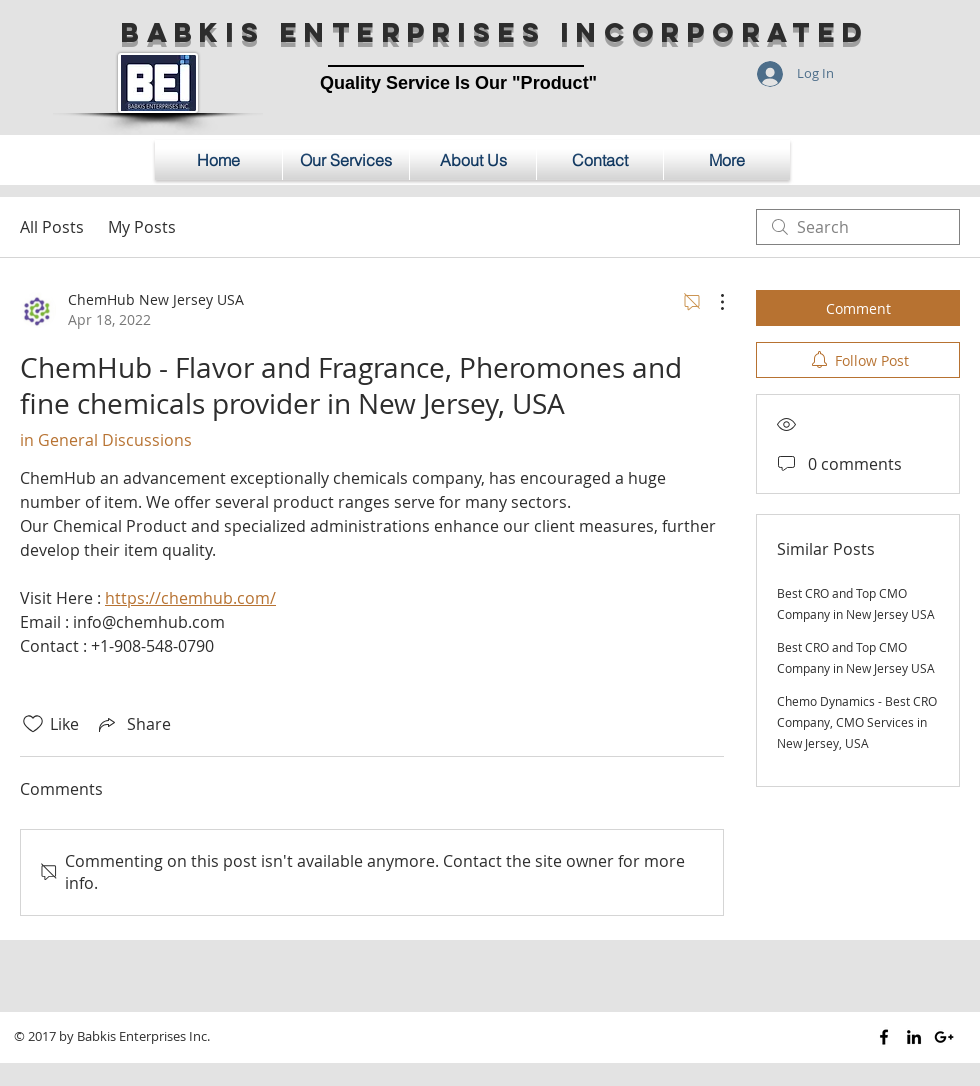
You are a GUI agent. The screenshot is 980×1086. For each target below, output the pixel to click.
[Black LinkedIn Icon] (914, 1037)
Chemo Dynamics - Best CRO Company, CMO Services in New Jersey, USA (857, 722)
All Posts (52, 227)
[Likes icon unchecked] (33, 724)
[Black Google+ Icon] (944, 1037)
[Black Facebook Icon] (884, 1037)
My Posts (142, 227)
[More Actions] (712, 302)
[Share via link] (133, 724)
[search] (858, 227)
